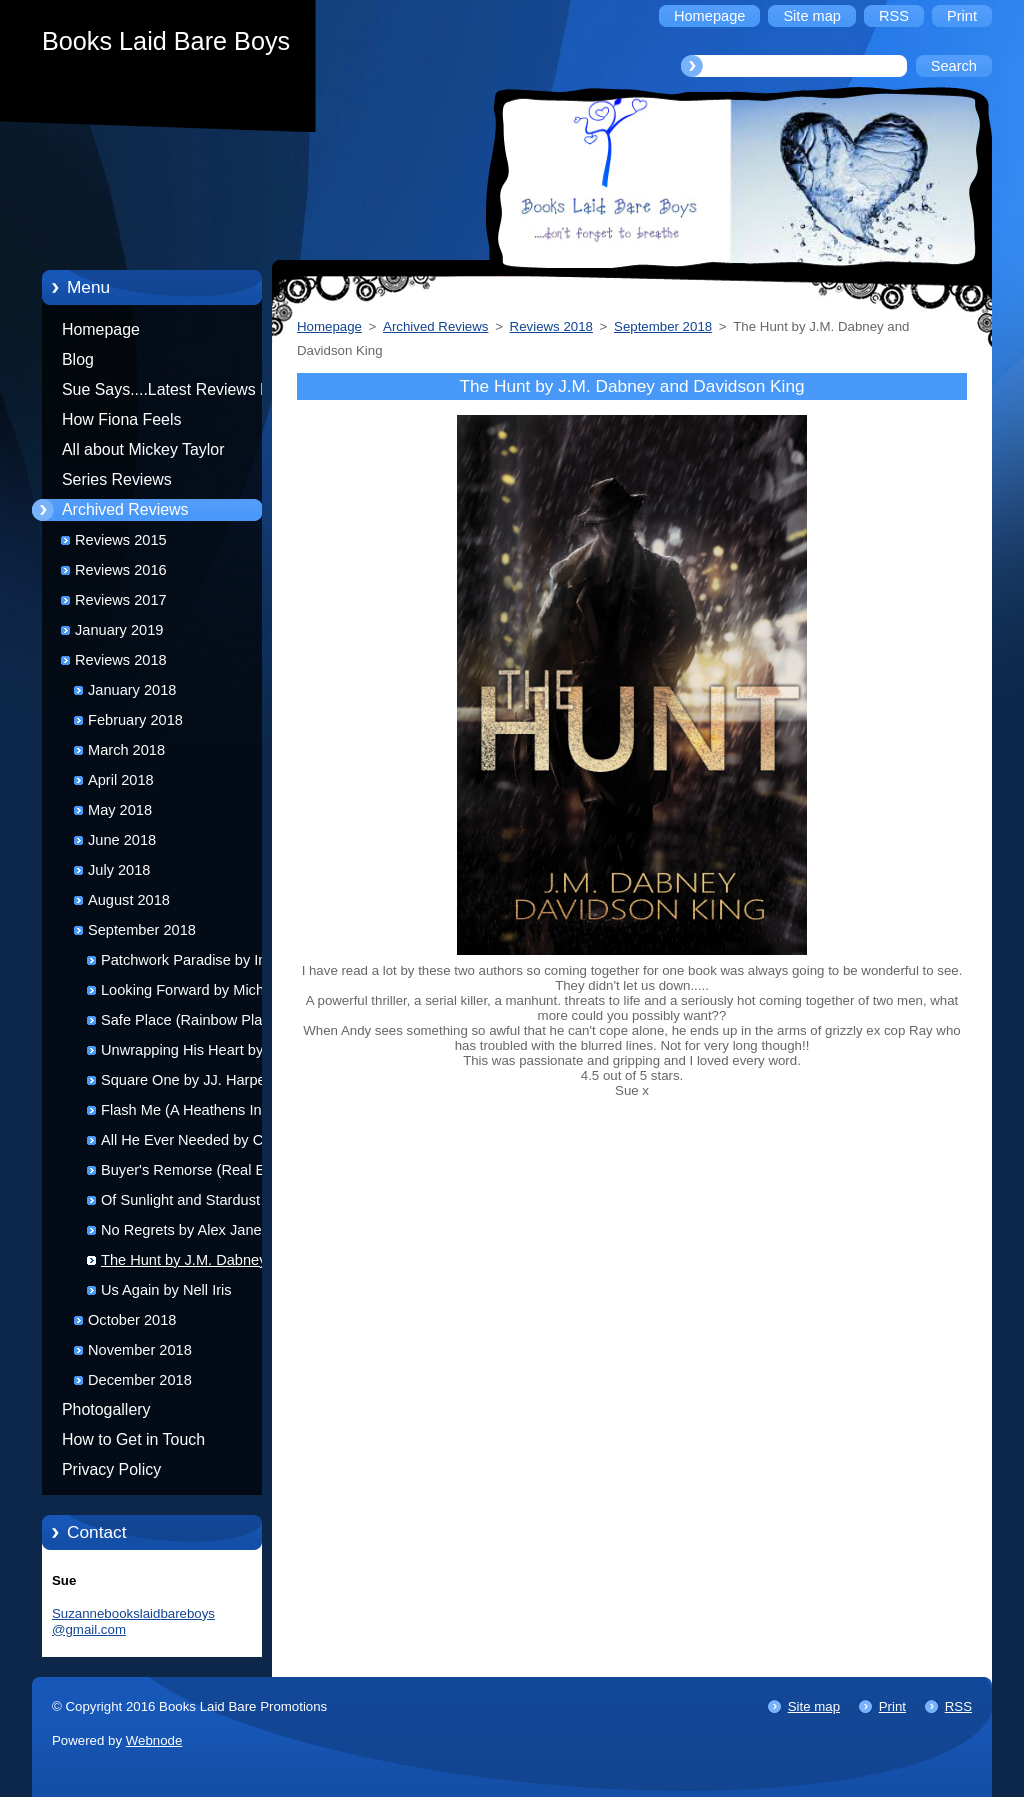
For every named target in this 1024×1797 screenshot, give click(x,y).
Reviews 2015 (121, 540)
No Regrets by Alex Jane (181, 1230)
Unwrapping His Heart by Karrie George (182, 1053)
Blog (78, 359)
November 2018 (140, 1350)
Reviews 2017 (121, 600)
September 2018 (142, 930)
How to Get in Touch (133, 1439)
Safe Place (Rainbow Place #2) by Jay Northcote (202, 1023)
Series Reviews (117, 479)
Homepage (101, 329)
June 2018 (122, 840)
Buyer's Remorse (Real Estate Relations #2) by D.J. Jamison (199, 1173)
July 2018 (119, 870)
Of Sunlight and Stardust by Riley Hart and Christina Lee (192, 1203)
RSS (958, 1706)
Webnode (154, 1740)
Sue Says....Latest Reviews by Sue (169, 393)
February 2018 (135, 720)
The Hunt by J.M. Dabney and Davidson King (198, 1263)
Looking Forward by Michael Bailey (192, 993)
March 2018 (126, 750)
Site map (814, 1706)
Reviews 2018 (121, 660)
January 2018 (132, 690)
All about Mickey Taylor (143, 449)
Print (892, 1706)
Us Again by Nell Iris (166, 1290)
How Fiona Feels (121, 419)
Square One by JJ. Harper (186, 1080)
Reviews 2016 (121, 570)
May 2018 (120, 810)
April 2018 (121, 780)
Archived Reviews (125, 509)
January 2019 (119, 630)
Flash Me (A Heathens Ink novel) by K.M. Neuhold (185, 1113)
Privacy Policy (111, 1469)
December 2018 (140, 1380)
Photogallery (106, 1409)
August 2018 (129, 900)
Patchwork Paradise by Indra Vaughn (194, 963)
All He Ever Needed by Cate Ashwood (192, 1143)
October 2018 (132, 1320)
